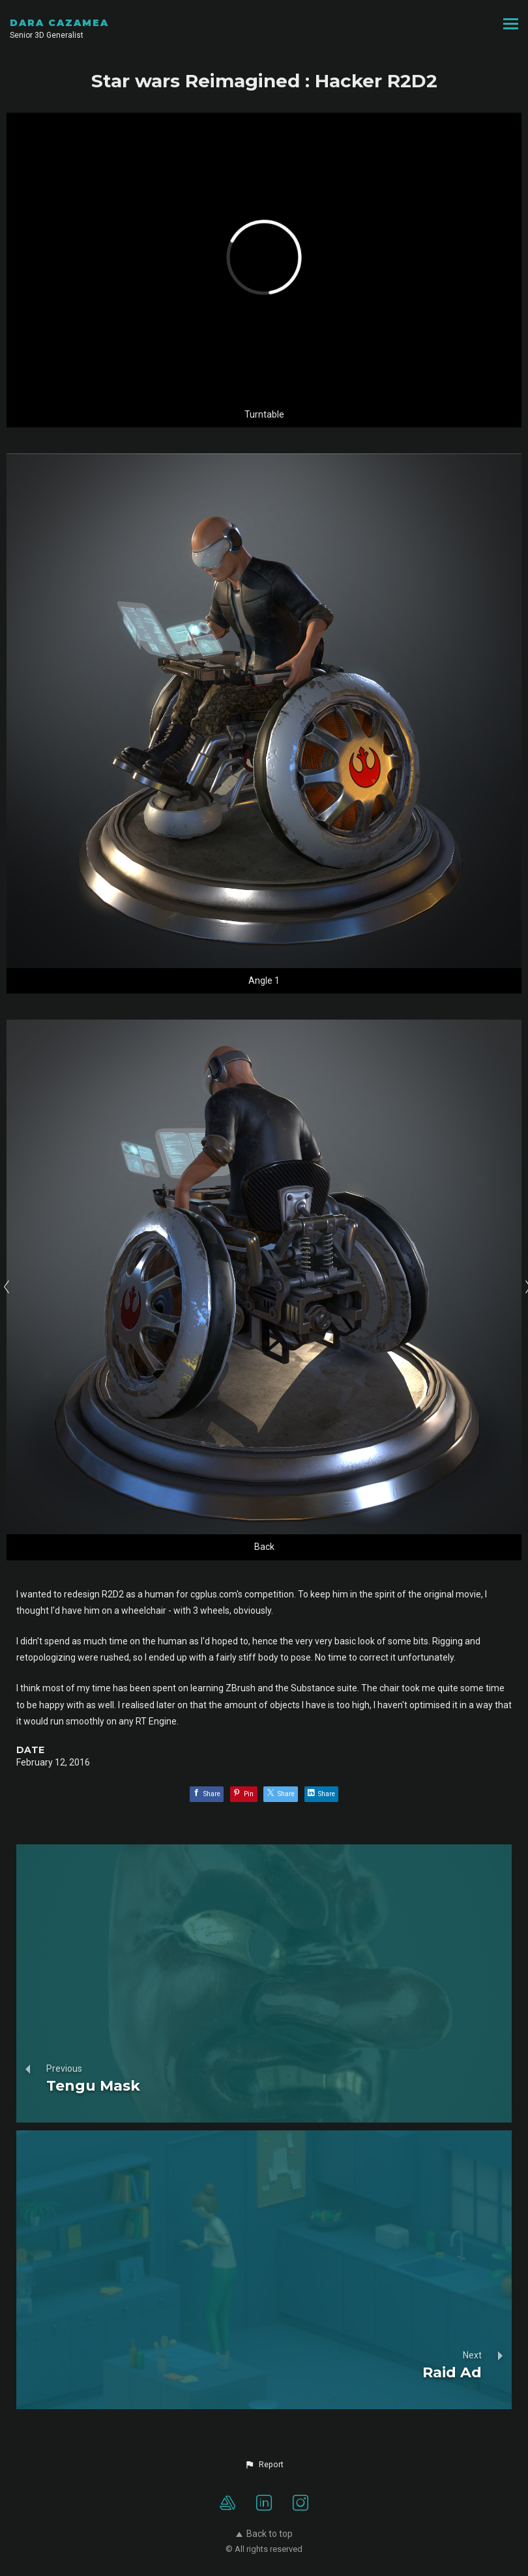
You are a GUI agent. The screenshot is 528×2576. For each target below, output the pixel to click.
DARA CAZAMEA (59, 23)
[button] (264, 2464)
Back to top (264, 2533)
